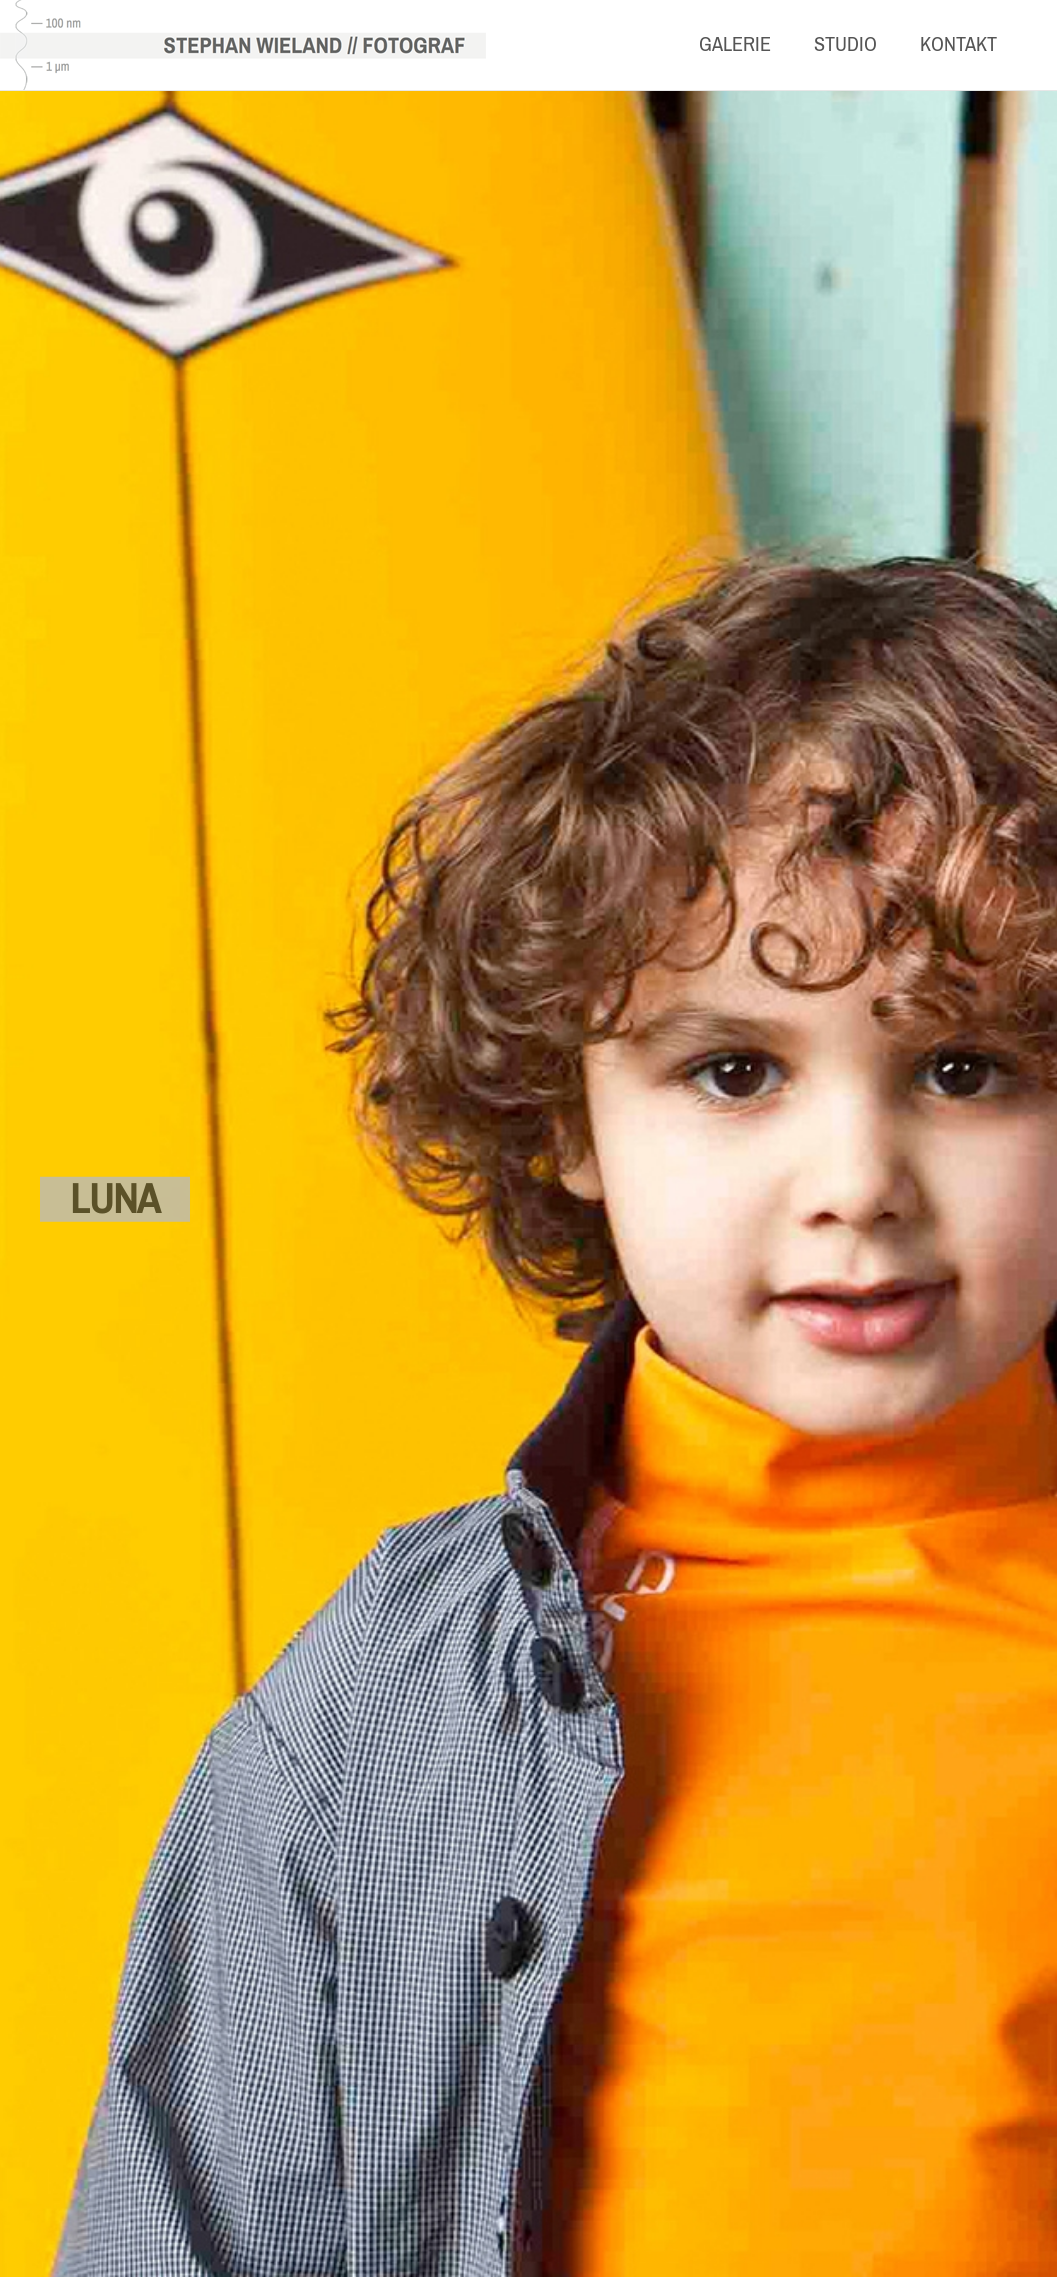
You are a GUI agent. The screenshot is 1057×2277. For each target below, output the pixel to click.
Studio (845, 44)
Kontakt (958, 44)
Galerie (735, 44)
